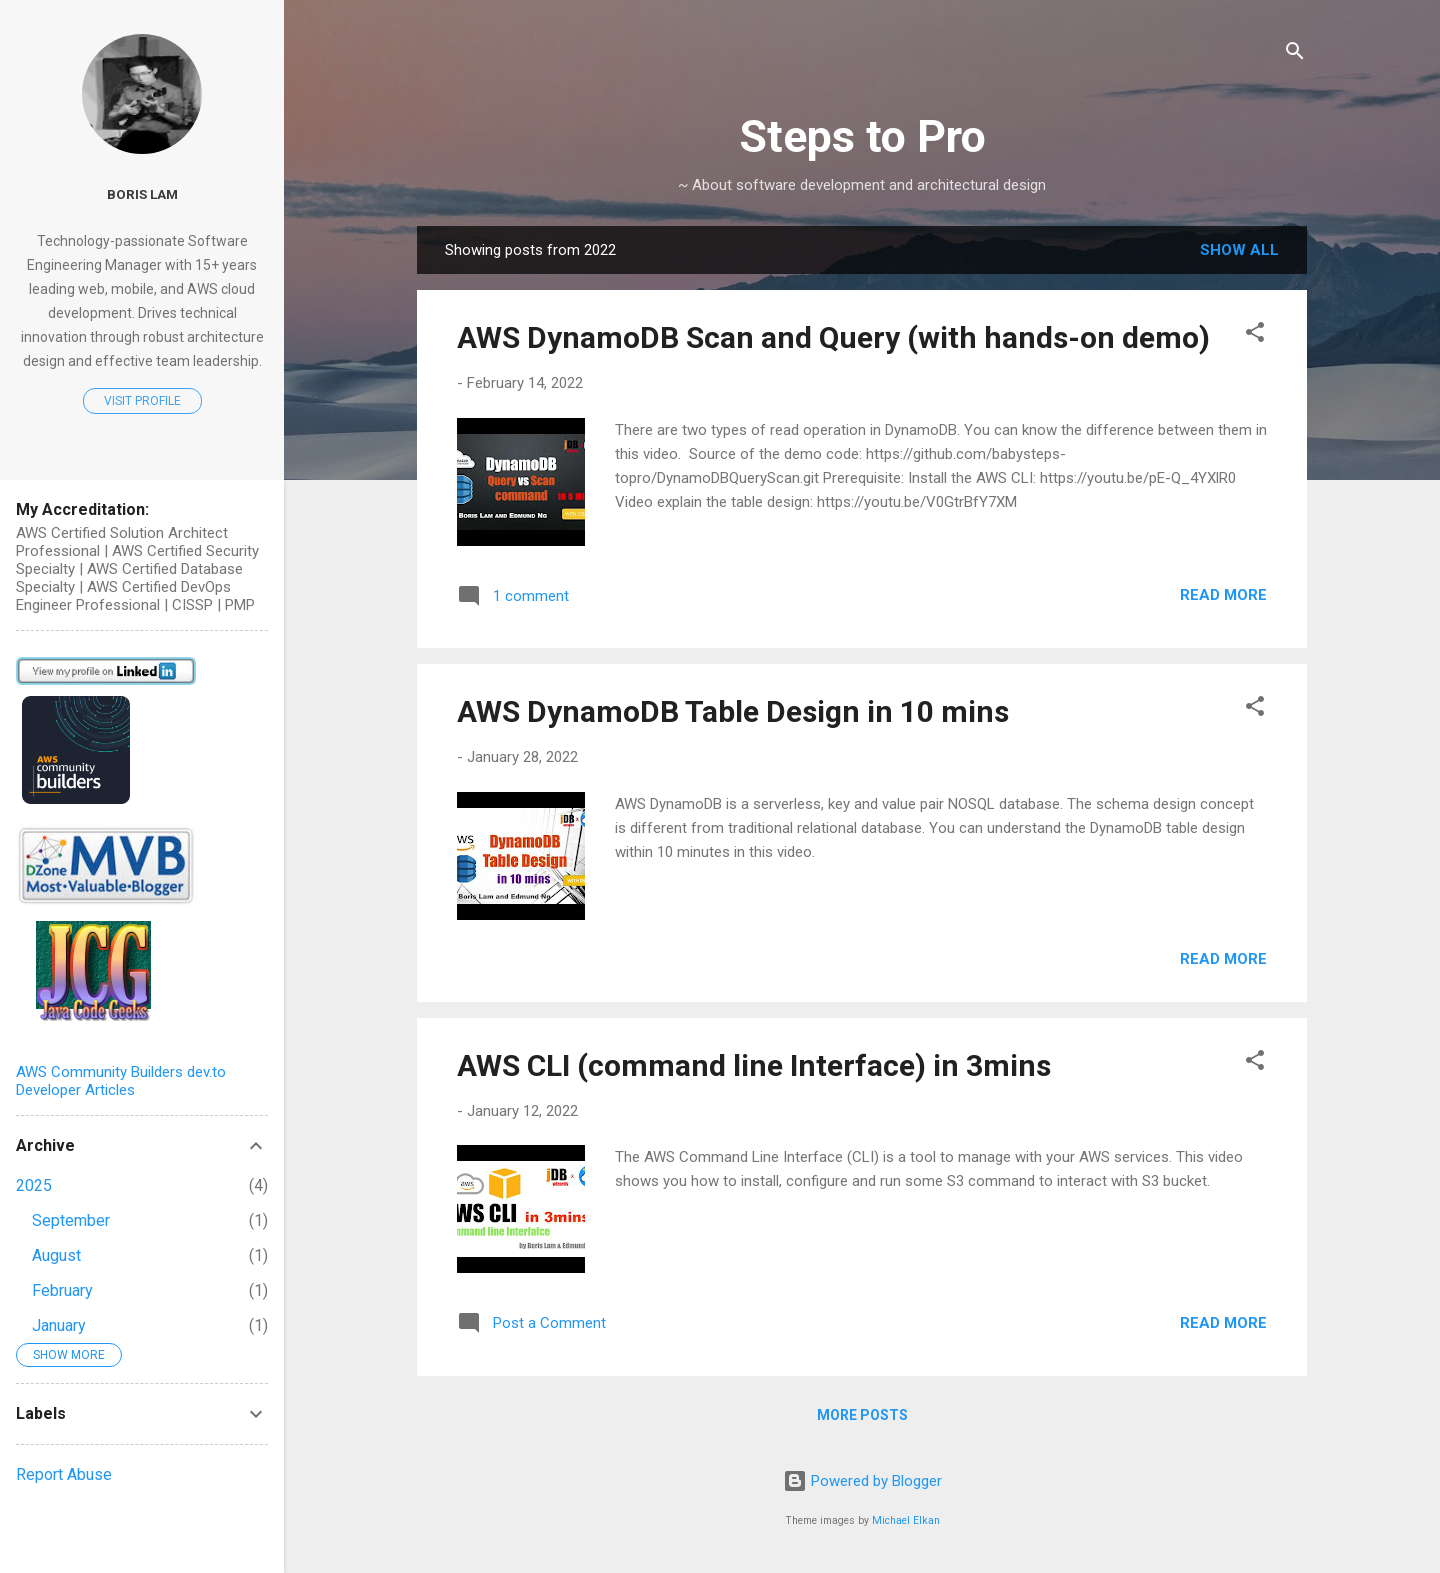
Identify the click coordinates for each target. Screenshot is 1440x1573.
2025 (34, 1185)
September (71, 1220)
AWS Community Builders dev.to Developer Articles (121, 1081)
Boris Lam (142, 194)
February (62, 1290)
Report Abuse (64, 1474)
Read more (1223, 595)
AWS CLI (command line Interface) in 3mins (754, 1065)
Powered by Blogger (862, 1481)
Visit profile (142, 401)
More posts (862, 1415)
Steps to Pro (862, 136)
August (56, 1255)
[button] (1255, 335)
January (59, 1325)
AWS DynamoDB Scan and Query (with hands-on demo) (833, 337)
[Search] (1295, 54)
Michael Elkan (906, 1520)
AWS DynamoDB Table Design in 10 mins (733, 711)
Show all (1239, 250)
